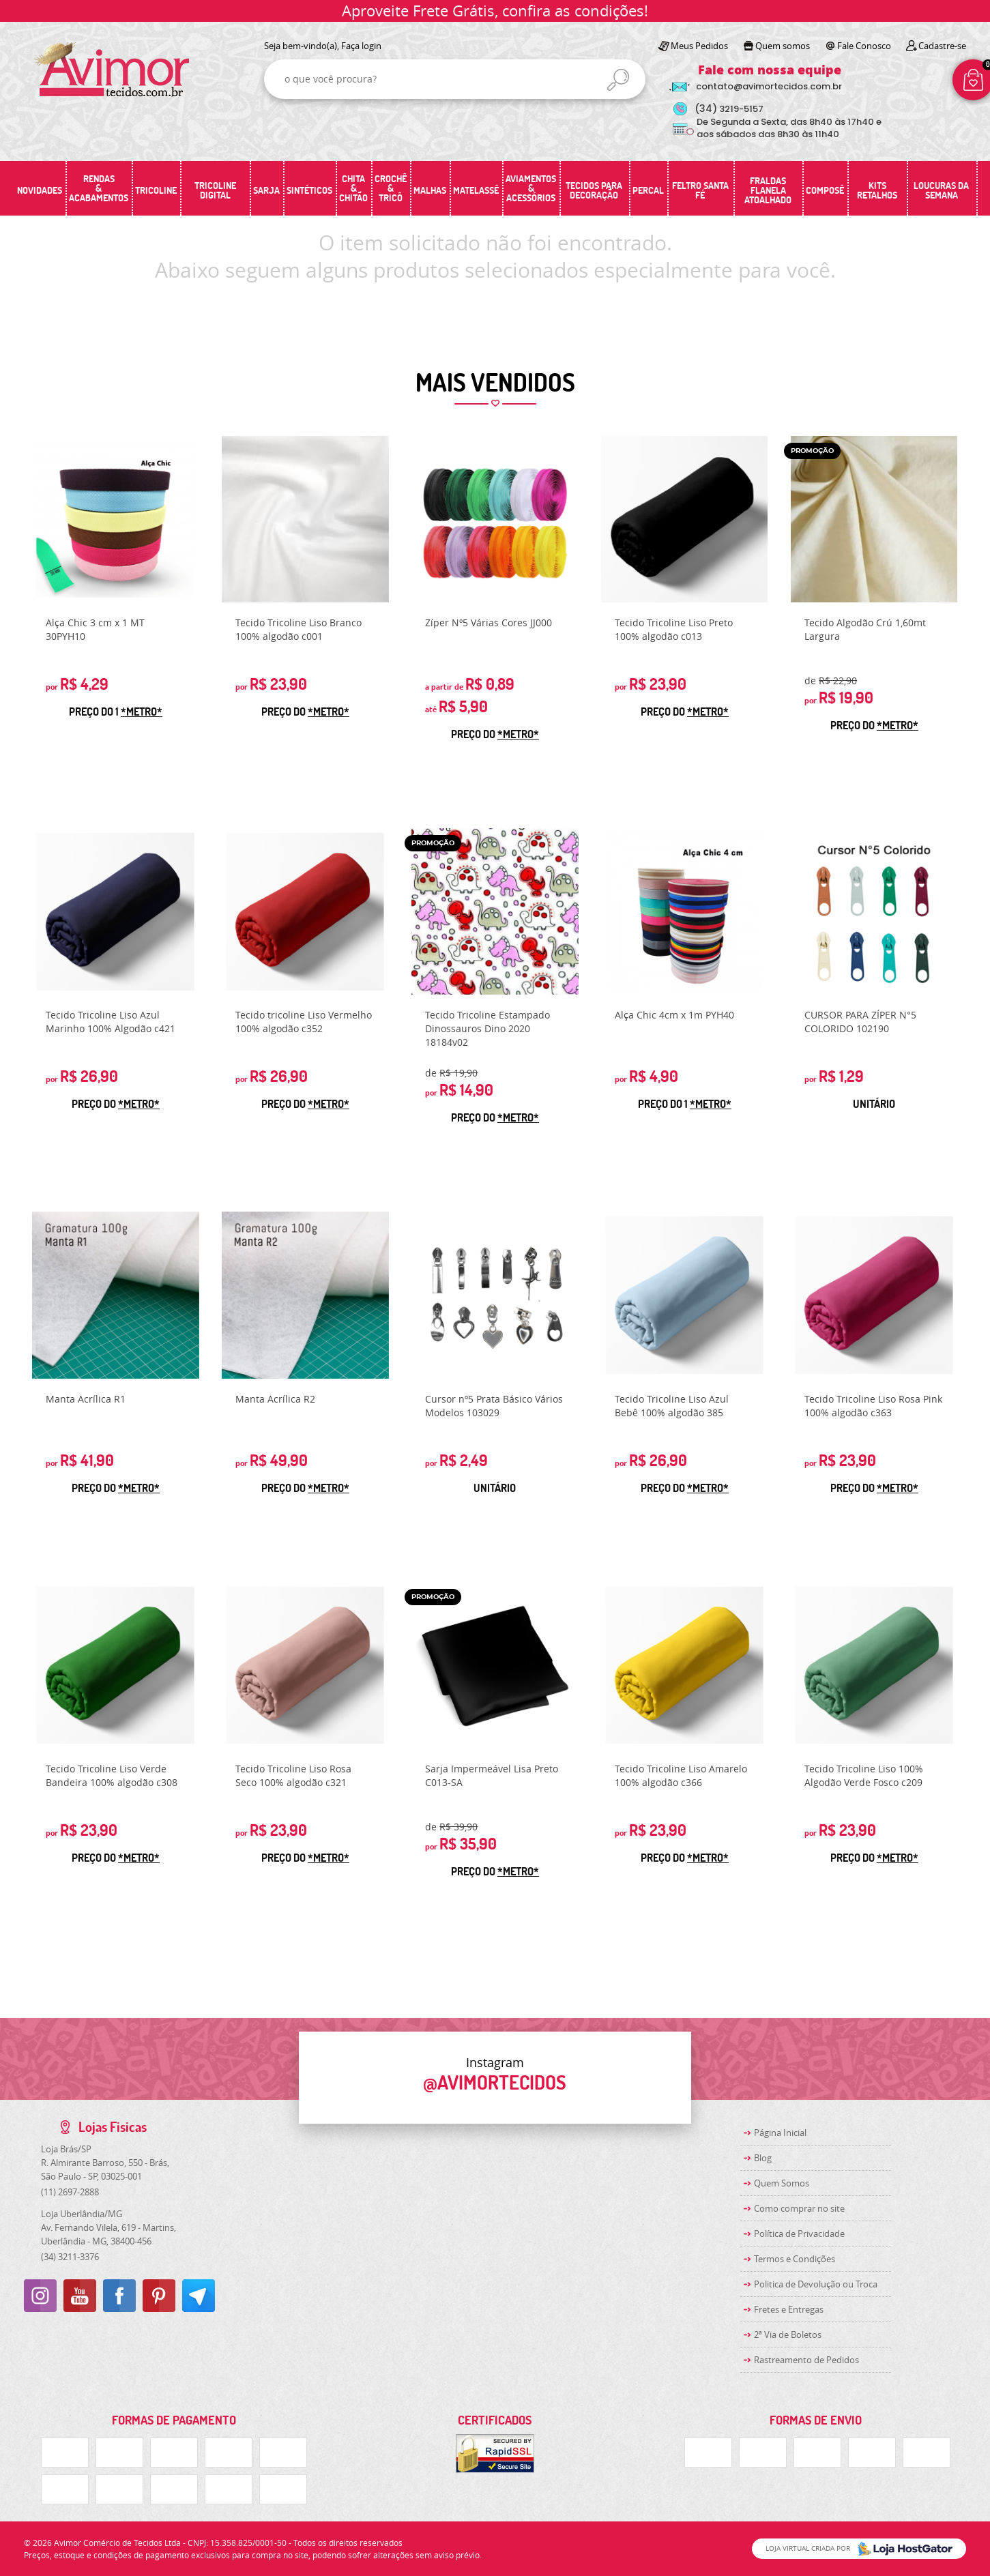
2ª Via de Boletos (787, 2334)
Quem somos (782, 46)
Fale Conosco (864, 46)
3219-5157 (729, 108)
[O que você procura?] (618, 79)
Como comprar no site (799, 2208)
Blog (763, 2158)
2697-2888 (70, 2192)
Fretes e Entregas (789, 2309)
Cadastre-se (942, 46)
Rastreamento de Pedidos (806, 2360)
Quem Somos (781, 2183)
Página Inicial (780, 2132)
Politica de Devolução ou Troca (815, 2284)
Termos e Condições (794, 2259)
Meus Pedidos (699, 46)
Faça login (361, 46)
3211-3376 (70, 2257)
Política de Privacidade (799, 2233)
